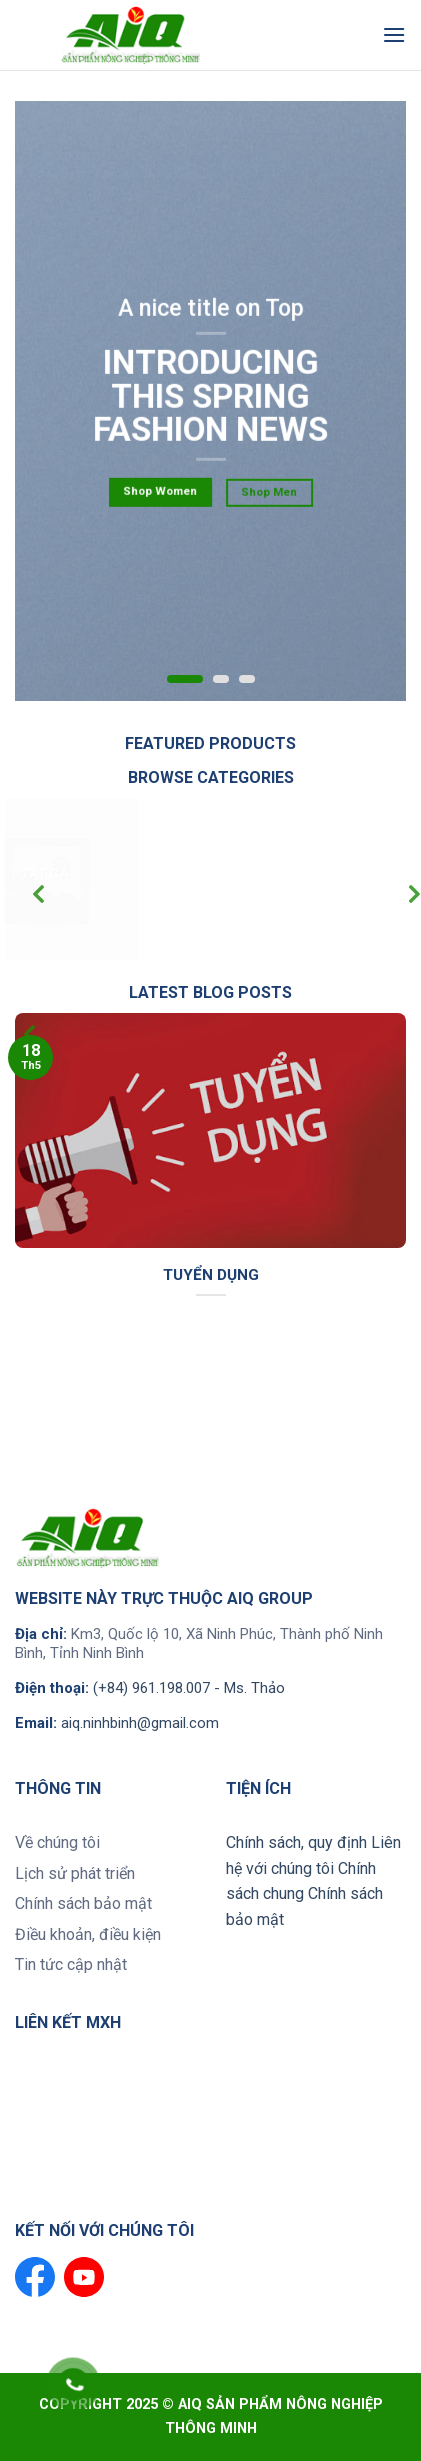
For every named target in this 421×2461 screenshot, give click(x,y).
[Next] (398, 896)
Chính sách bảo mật (83, 1903)
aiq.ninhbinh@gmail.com (140, 1723)
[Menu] (394, 34)
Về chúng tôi (57, 1842)
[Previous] (23, 896)
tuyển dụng (211, 1275)
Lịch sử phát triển (75, 1873)
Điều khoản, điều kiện (88, 1934)
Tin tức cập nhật (71, 1964)
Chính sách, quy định (296, 1842)
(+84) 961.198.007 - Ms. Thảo (189, 1688)
